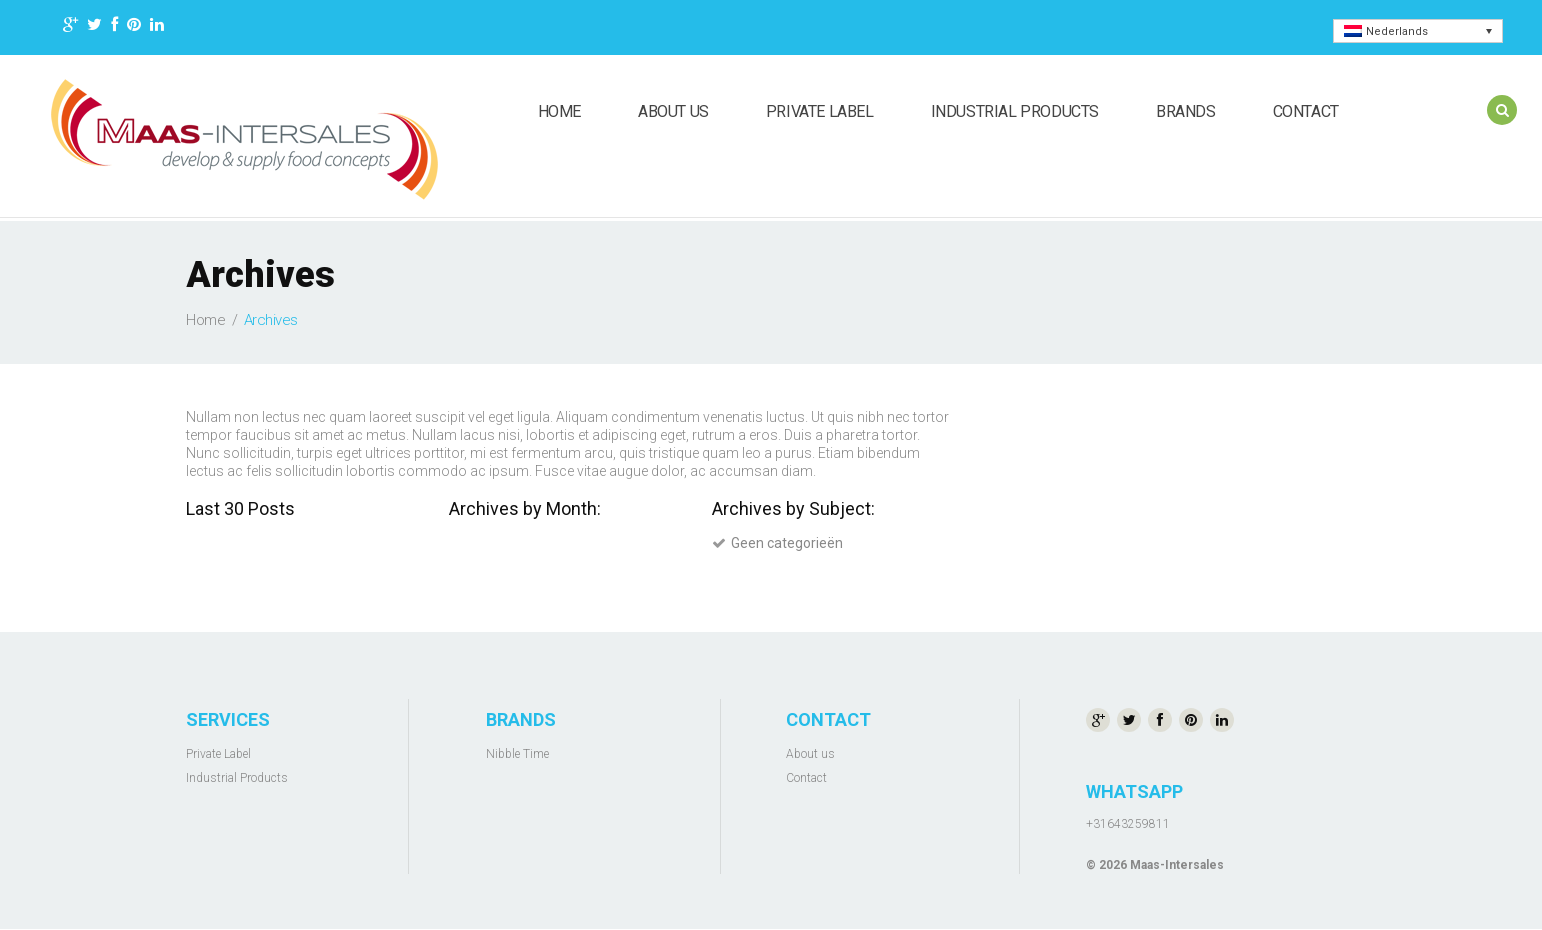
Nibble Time (517, 754)
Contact (1306, 111)
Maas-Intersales (1177, 865)
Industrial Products (1015, 111)
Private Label (820, 111)
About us (673, 111)
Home (559, 111)
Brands (1186, 111)
